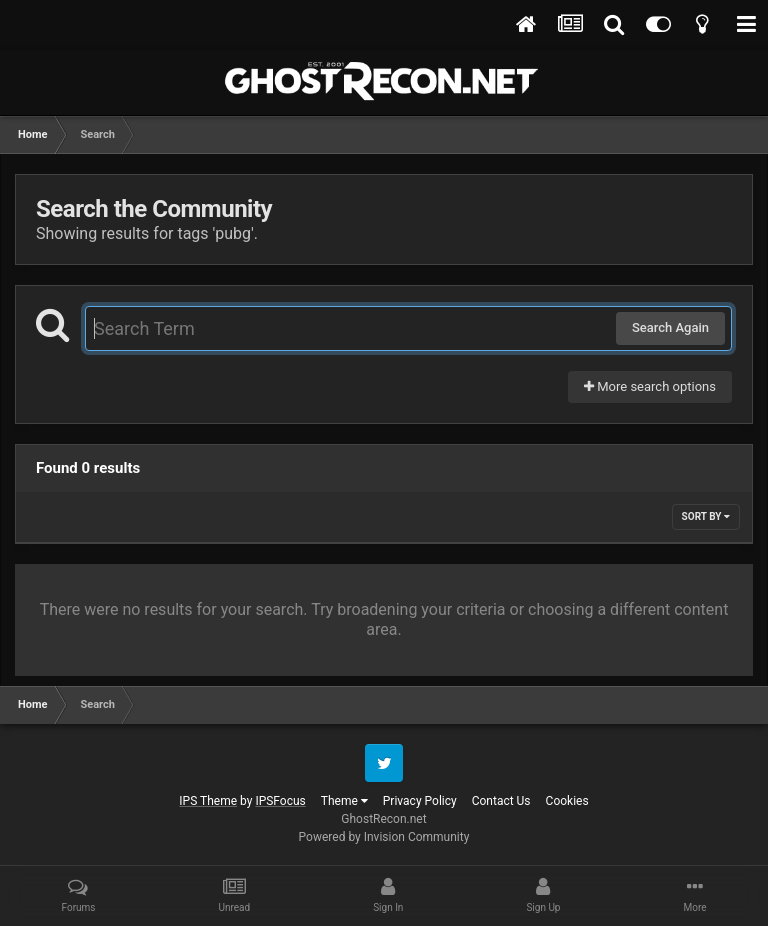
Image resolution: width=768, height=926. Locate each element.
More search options (650, 386)
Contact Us (501, 801)
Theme (344, 801)
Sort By (706, 516)
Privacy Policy (420, 801)
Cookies (567, 801)
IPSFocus (280, 801)
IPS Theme (208, 801)
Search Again (670, 327)
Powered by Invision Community (384, 837)
